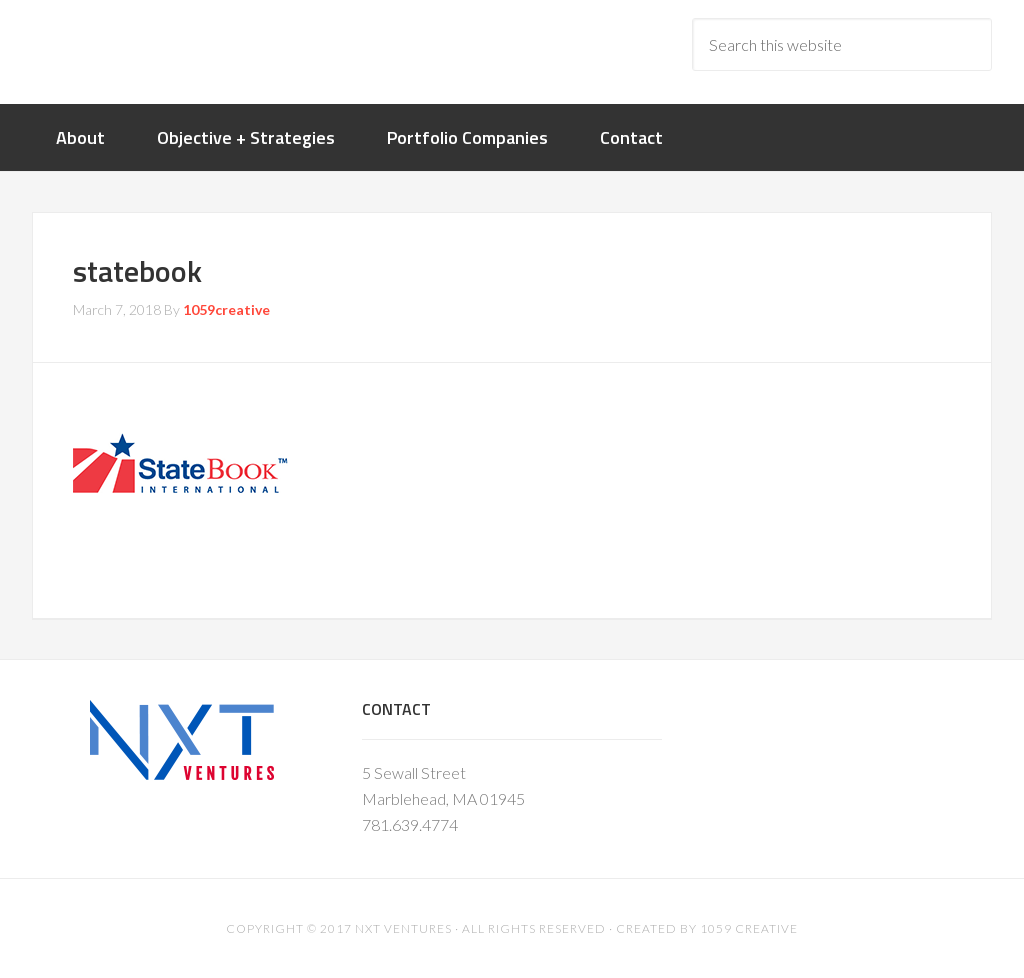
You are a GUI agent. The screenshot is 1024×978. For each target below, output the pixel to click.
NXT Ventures (403, 928)
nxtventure (192, 50)
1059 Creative (749, 928)
